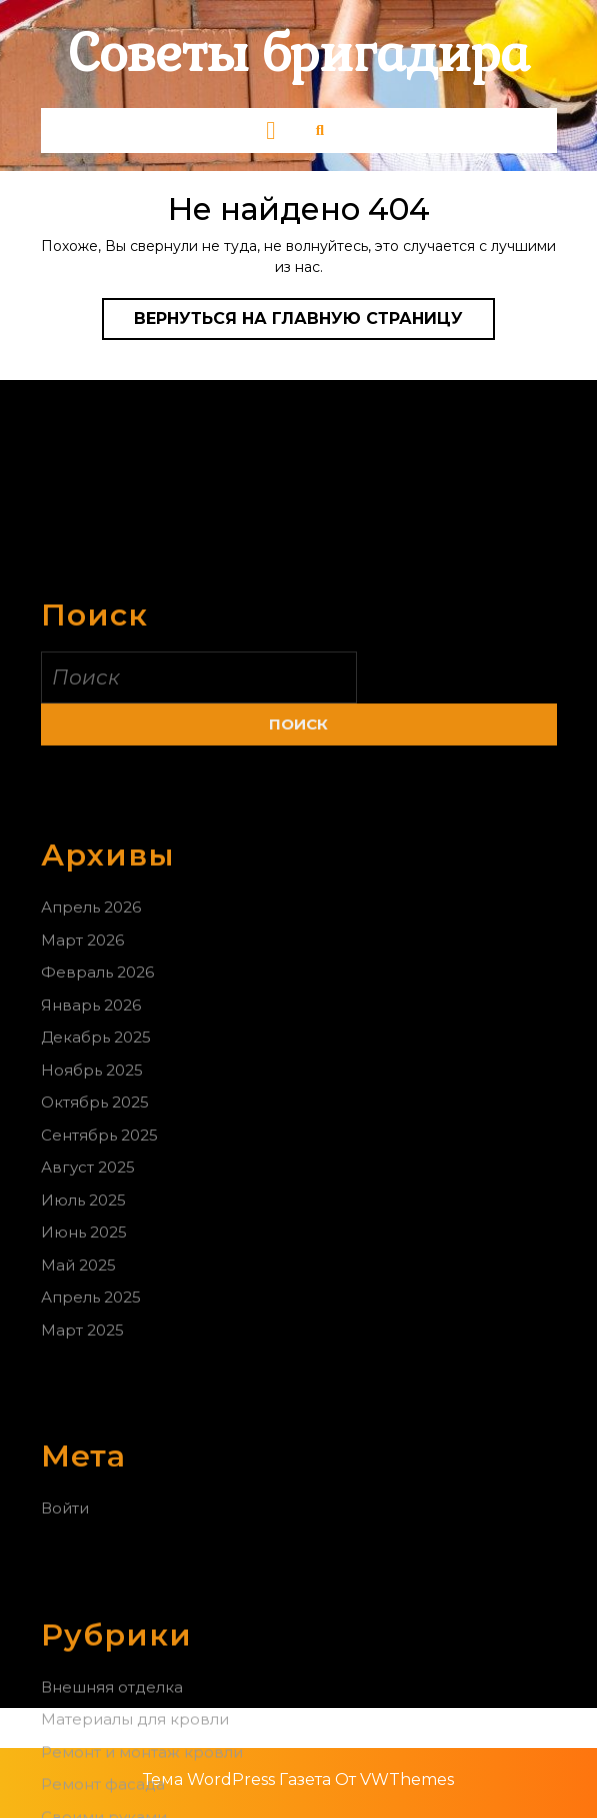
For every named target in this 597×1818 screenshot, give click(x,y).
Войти (65, 1619)
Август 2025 (88, 1278)
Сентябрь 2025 (99, 1246)
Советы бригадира (299, 54)
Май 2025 (78, 1376)
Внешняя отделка (112, 1798)
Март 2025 (82, 1441)
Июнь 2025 (84, 1343)
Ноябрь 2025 (92, 1181)
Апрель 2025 (91, 1408)
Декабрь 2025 (96, 1148)
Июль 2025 (83, 1311)
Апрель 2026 (91, 1018)
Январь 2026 (91, 1116)
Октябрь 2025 (95, 1213)
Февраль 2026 (97, 1083)
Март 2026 (82, 1051)
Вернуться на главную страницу (314, 323)
